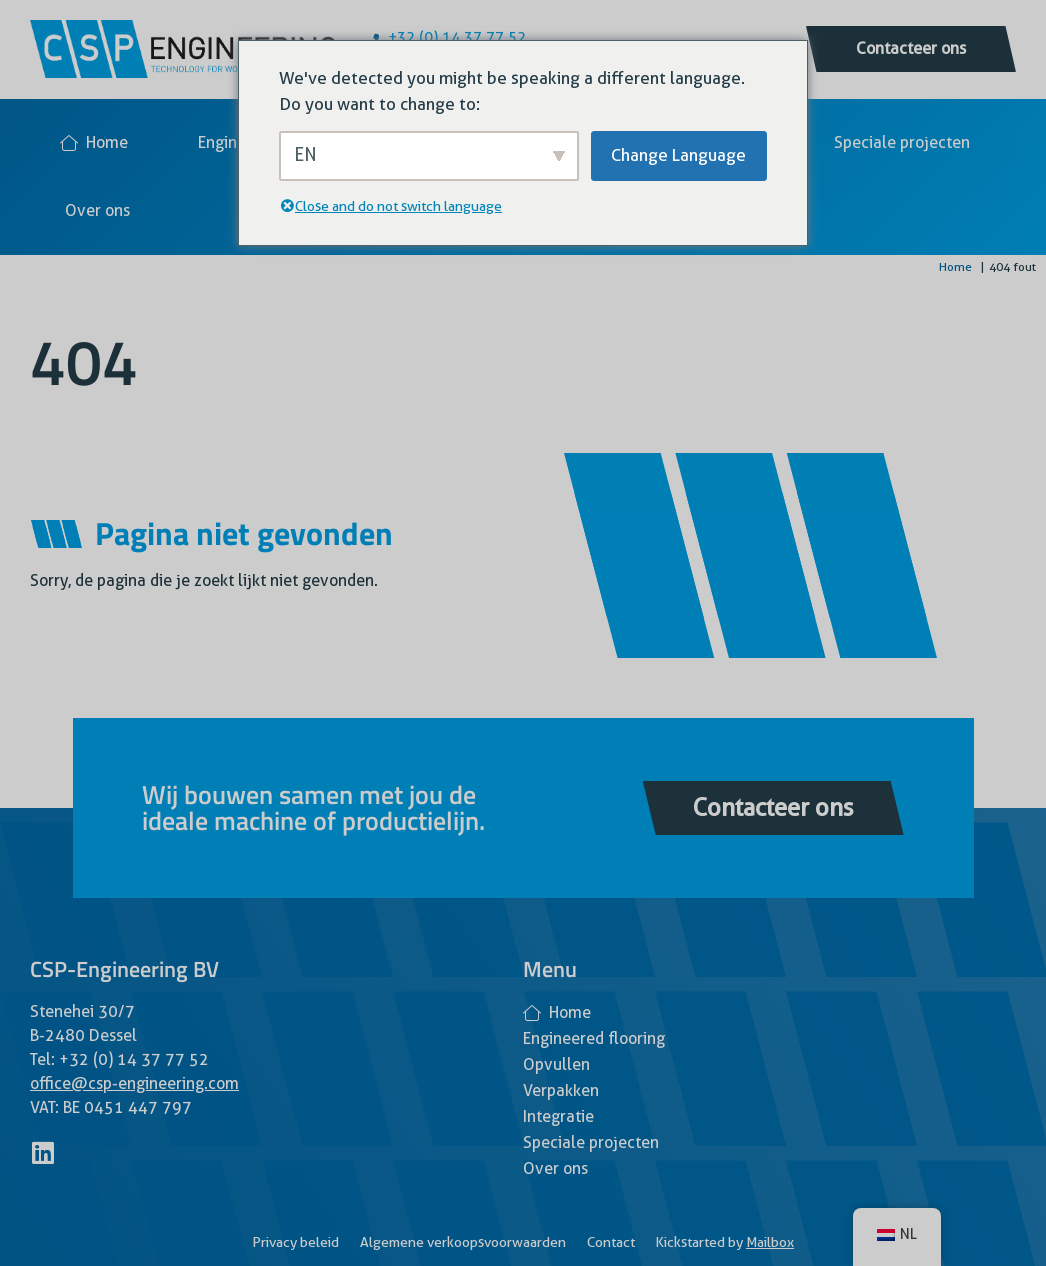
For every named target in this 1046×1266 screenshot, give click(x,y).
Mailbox (770, 1242)
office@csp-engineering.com (134, 1083)
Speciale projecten (902, 142)
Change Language (678, 155)
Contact (611, 1242)
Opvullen (556, 1064)
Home (94, 142)
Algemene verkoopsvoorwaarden (463, 1242)
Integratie (558, 1116)
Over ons (97, 210)
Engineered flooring (594, 1038)
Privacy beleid (295, 1242)
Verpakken (561, 1090)
